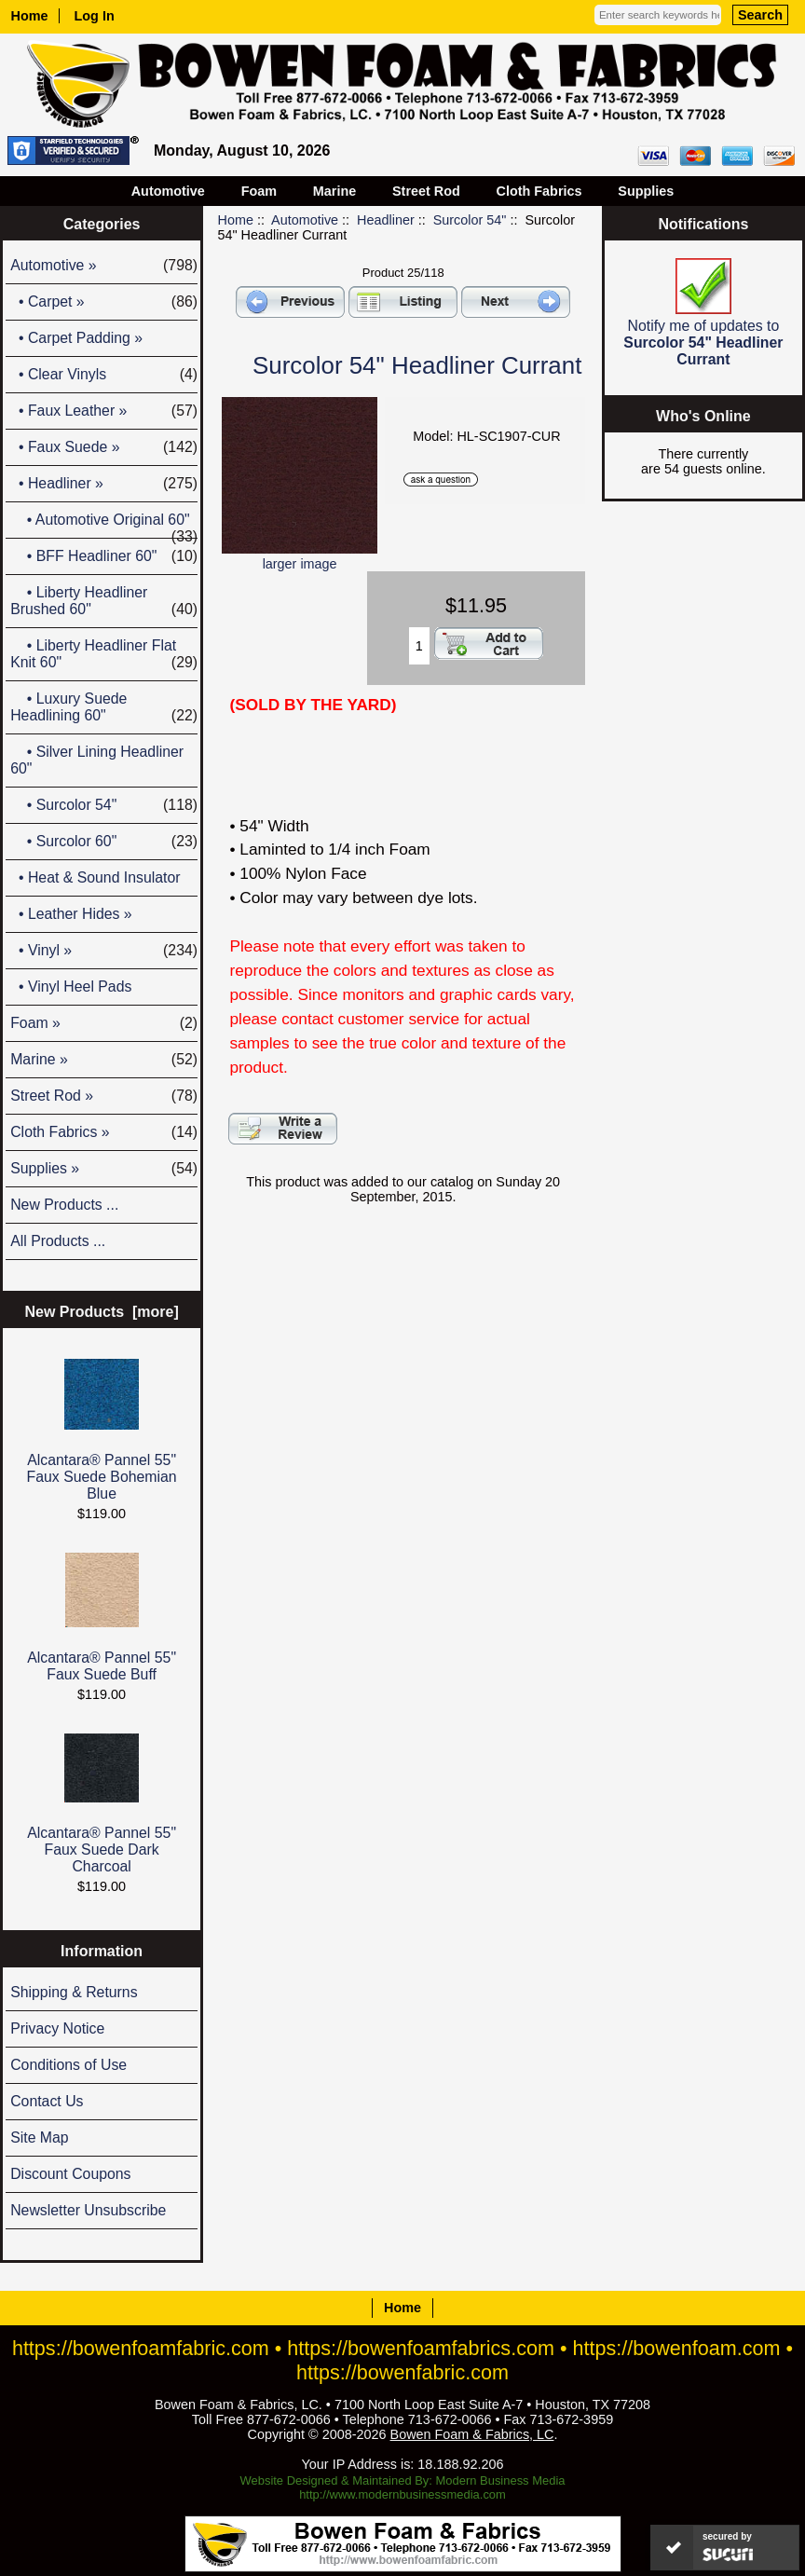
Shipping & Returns (73, 1992)
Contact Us (46, 2101)
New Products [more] (101, 1312)
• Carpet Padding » (76, 338)
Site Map (39, 2137)
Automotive (304, 219)
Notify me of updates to (703, 312)
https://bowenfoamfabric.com (140, 2348)
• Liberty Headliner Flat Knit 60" (104, 654)
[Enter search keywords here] (657, 15)
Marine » (104, 1059)
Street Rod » (104, 1096)
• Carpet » (104, 302)
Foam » (104, 1023)
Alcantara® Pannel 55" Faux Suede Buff (101, 1617)
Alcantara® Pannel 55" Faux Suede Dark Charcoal (101, 1803)
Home (29, 15)
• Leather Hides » (70, 914)
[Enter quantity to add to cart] (419, 646)
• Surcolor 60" (104, 841)
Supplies (646, 191)
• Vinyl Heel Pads (70, 986)
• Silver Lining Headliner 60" (97, 760)
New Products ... (64, 1205)
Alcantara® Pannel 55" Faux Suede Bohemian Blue (102, 1430)
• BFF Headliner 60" (104, 556)
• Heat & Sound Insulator (95, 877)
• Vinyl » (104, 950)
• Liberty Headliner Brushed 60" (104, 601)
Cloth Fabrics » (104, 1132)
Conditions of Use (68, 2065)
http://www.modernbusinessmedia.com (402, 2494)
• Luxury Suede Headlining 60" (104, 707)
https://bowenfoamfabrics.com (420, 2348)
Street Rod (426, 191)
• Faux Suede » (104, 447)
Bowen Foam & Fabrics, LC (472, 2434)
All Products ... (57, 1241)
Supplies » (104, 1168)
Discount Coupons (70, 2174)
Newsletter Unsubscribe (88, 2210)
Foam (259, 191)
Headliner (386, 219)
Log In (95, 15)
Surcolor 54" (470, 219)
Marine (334, 191)
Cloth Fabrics (539, 191)
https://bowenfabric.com (402, 2372)
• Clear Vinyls (104, 374)
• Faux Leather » (104, 411)
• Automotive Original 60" (104, 525)
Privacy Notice (57, 2028)
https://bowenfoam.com (676, 2348)
